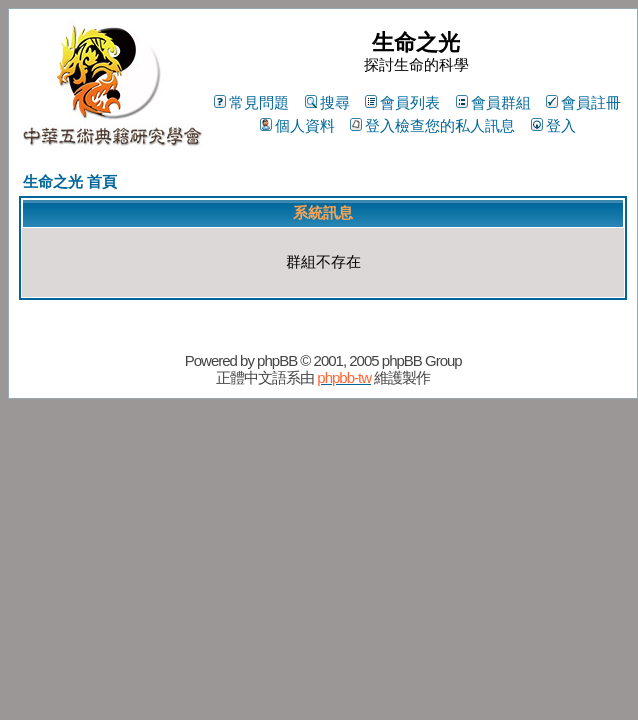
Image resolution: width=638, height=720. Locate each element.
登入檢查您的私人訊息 (432, 125)
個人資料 (297, 125)
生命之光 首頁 (70, 181)
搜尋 (327, 102)
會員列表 (402, 102)
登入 (553, 125)
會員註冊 (583, 102)
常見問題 (251, 102)
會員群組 (493, 102)
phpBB (277, 360)
